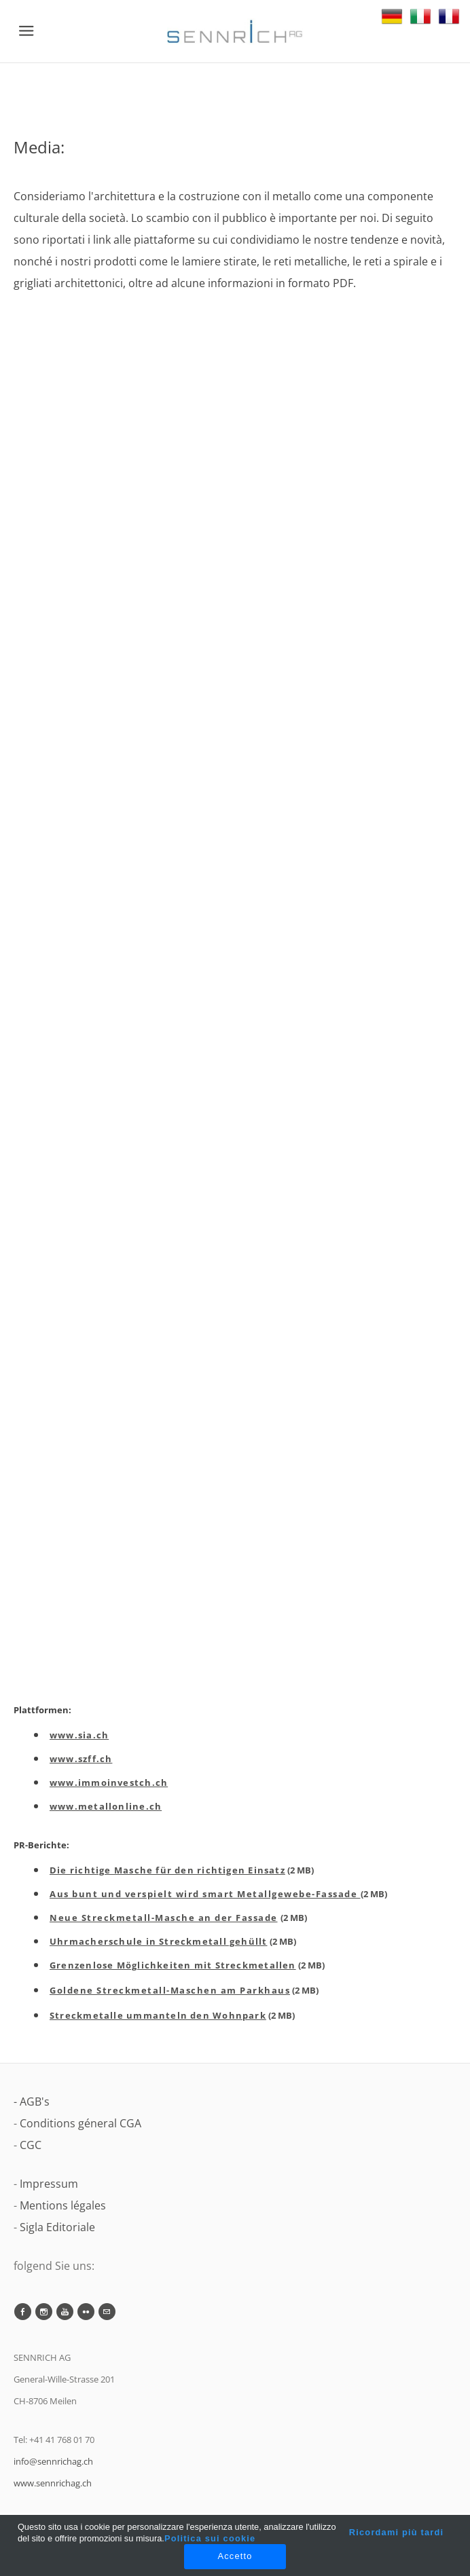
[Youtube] (64, 2311)
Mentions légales (63, 2205)
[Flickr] (85, 2311)
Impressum (49, 2183)
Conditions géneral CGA (80, 2123)
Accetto (234, 2556)
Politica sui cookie (209, 2538)
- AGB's (32, 2101)
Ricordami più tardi (396, 2532)
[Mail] (106, 2311)
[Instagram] (43, 2311)
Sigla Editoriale (57, 2227)
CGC (30, 2145)
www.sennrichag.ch (53, 2483)
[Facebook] (22, 2311)
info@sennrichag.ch (53, 2461)
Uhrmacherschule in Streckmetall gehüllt (159, 1941)
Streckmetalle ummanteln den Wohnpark (158, 2015)
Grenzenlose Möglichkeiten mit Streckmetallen (173, 1965)
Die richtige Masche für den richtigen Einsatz (167, 1870)
